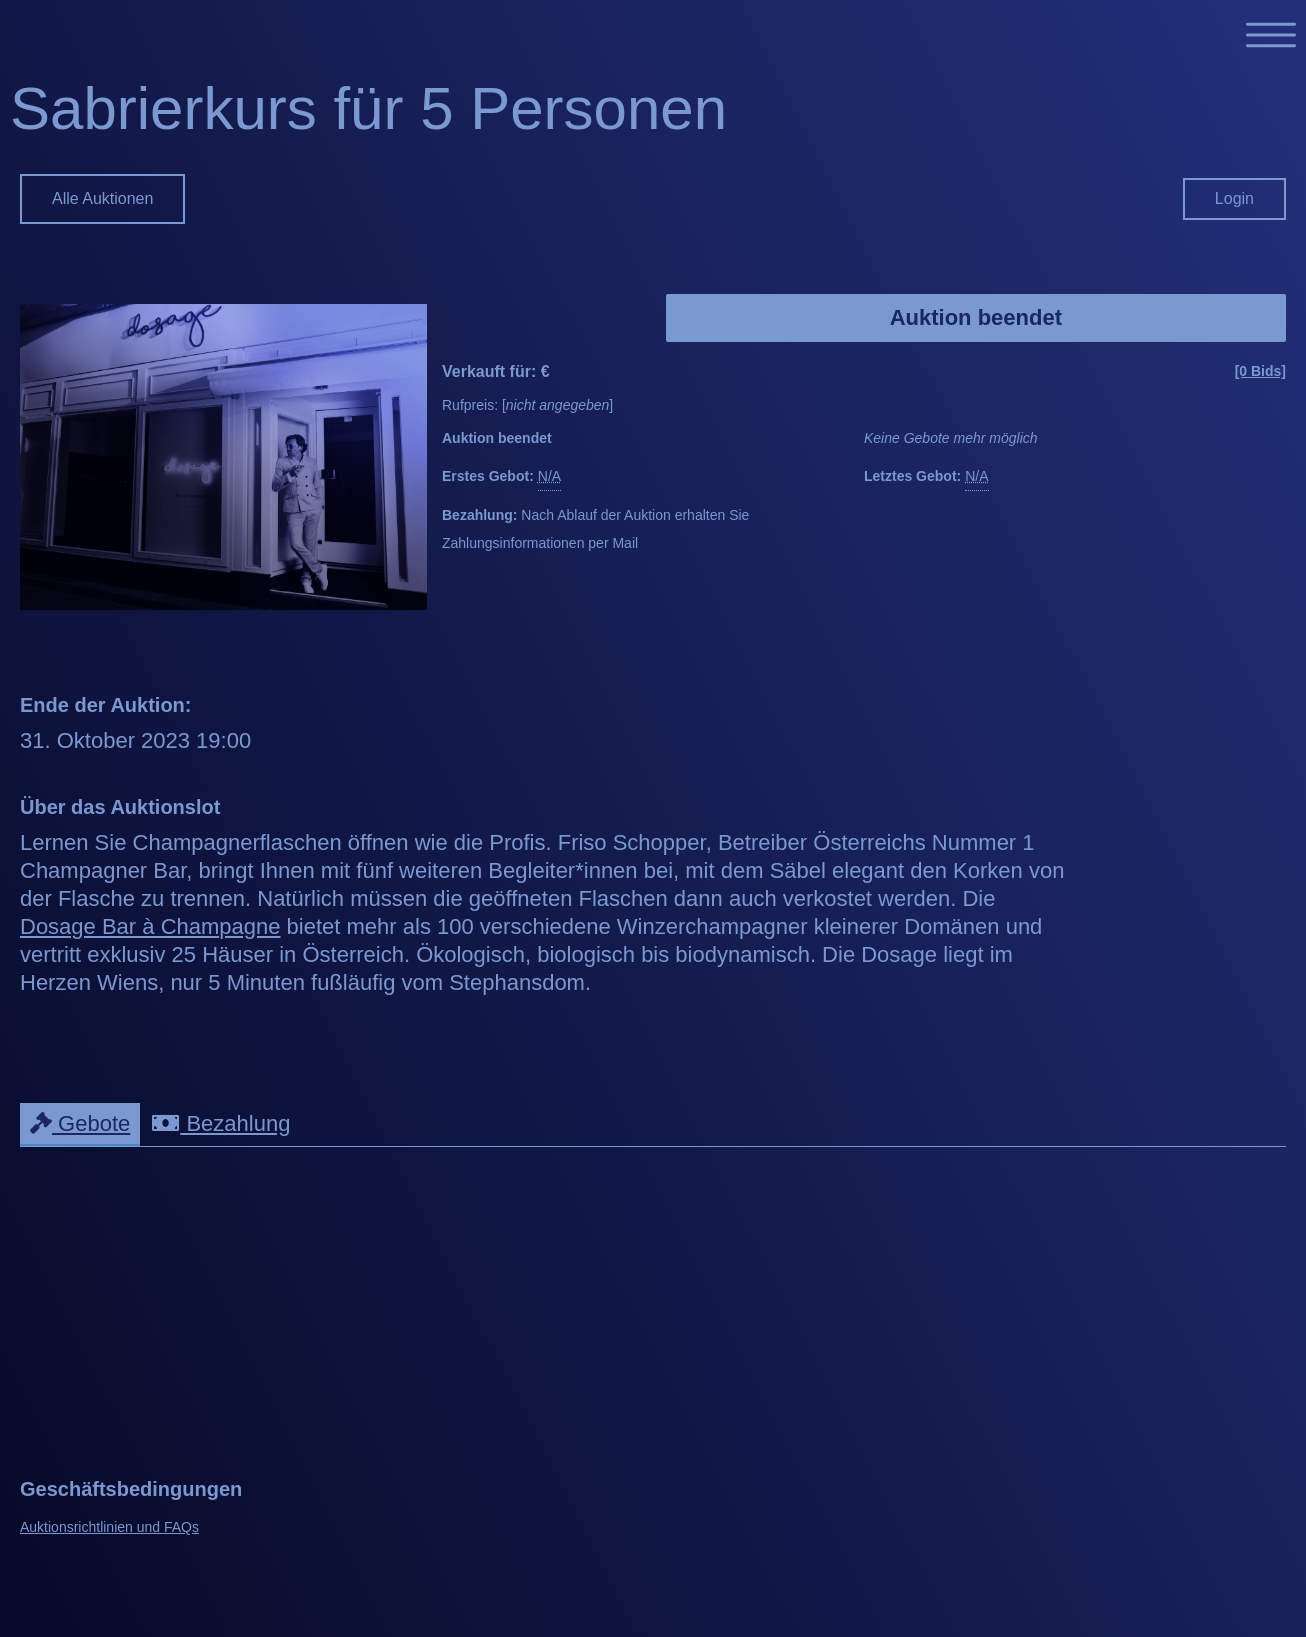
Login (1234, 198)
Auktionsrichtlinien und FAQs (109, 1527)
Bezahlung (221, 1123)
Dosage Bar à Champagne (150, 926)
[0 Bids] (1260, 371)
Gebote (80, 1123)
